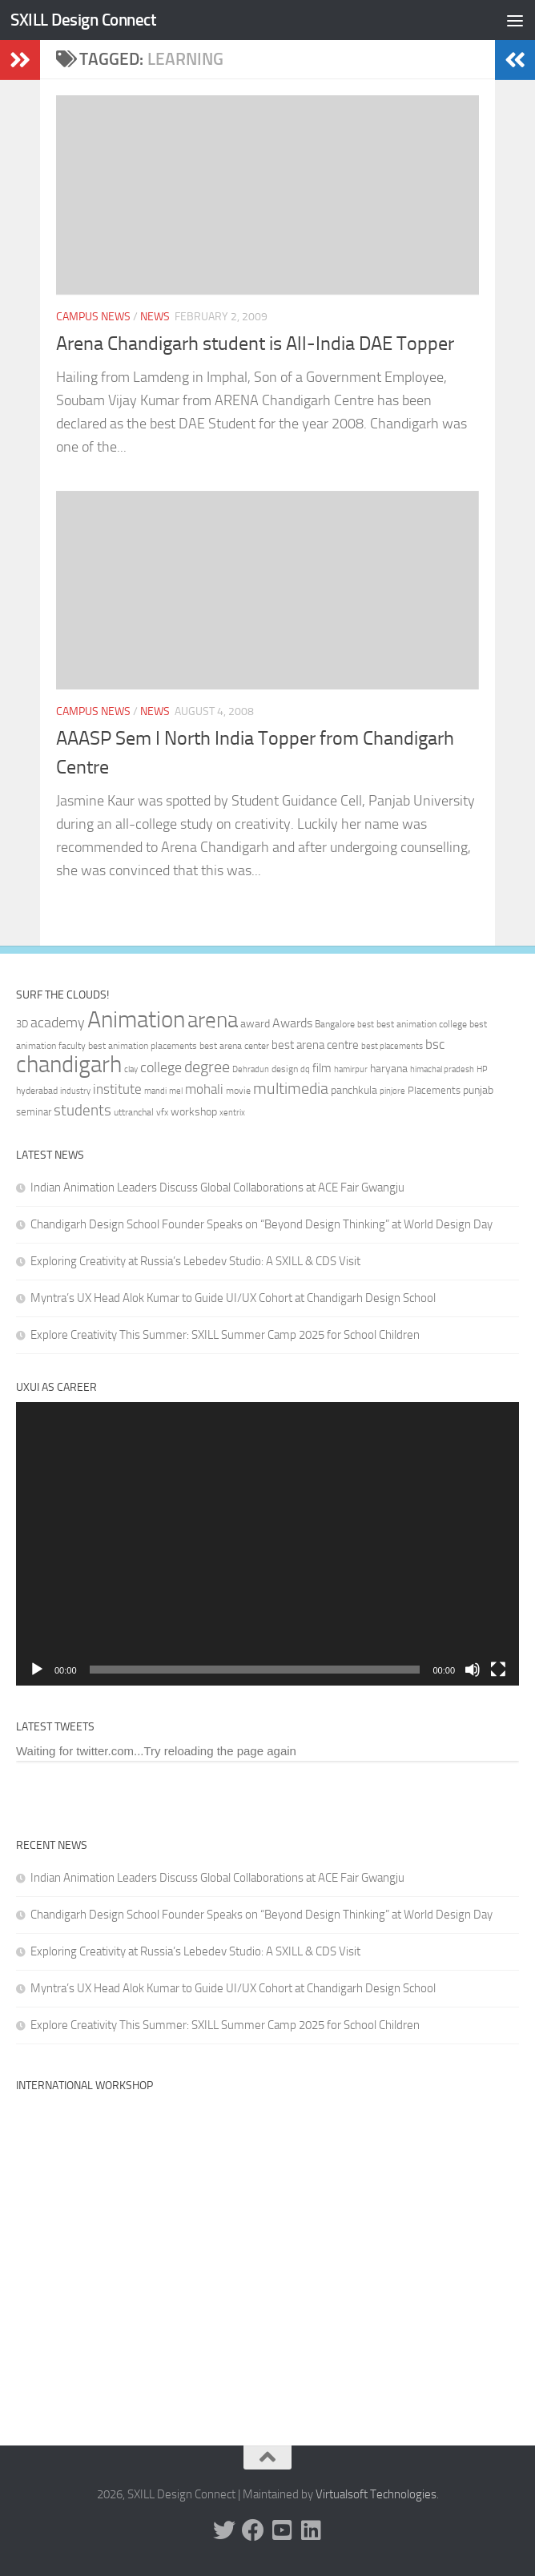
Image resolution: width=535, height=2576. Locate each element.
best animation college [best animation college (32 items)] (421, 1024)
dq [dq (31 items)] (305, 1069)
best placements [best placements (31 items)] (392, 1045)
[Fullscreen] (498, 1670)
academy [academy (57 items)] (57, 1022)
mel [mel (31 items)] (176, 1090)
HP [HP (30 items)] (482, 1069)
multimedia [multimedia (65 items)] (290, 1088)
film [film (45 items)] (322, 1068)
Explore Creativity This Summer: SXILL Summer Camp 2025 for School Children (225, 1335)
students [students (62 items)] (82, 1110)
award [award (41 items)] (255, 1024)
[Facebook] (253, 2530)
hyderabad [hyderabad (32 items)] (37, 1090)
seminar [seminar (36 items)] (33, 1112)
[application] (267, 1543)
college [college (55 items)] (161, 1067)
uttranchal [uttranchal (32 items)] (134, 1112)
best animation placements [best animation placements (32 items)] (142, 1045)
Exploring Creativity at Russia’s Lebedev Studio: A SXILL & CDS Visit (195, 1261)
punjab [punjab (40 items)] (478, 1090)
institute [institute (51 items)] (117, 1089)
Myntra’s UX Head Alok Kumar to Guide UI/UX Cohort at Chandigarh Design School (233, 1298)
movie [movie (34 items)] (238, 1090)
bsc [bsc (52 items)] (434, 1044)
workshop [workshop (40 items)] (194, 1112)
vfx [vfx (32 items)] (162, 1112)
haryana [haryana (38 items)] (389, 1068)
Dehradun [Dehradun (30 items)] (250, 1069)
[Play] (37, 1670)
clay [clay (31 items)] (131, 1069)
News (155, 317)
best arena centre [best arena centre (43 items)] (315, 1045)
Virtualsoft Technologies (376, 2494)
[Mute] (473, 1670)
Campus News (93, 317)
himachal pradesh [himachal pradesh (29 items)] (442, 1069)
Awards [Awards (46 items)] (292, 1023)
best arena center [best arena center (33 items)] (234, 1045)
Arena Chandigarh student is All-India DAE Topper (255, 343)
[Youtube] (282, 2530)
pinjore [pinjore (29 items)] (392, 1091)
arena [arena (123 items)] (212, 1020)
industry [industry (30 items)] (75, 1091)
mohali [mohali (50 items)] (204, 1089)
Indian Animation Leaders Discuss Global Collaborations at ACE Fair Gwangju (217, 1187)
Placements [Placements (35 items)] (434, 1090)
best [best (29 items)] (365, 1024)
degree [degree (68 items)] (207, 1066)
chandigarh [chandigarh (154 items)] (69, 1065)
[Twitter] (224, 2530)
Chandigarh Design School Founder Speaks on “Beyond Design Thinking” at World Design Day (261, 1224)
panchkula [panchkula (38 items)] (354, 1089)
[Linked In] (311, 2530)
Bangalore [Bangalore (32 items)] (335, 1024)
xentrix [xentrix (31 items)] (232, 1112)
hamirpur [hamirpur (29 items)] (351, 1069)
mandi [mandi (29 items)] (155, 1091)
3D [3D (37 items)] (22, 1024)
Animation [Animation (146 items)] (136, 1019)
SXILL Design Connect (83, 20)
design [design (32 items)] (285, 1069)
